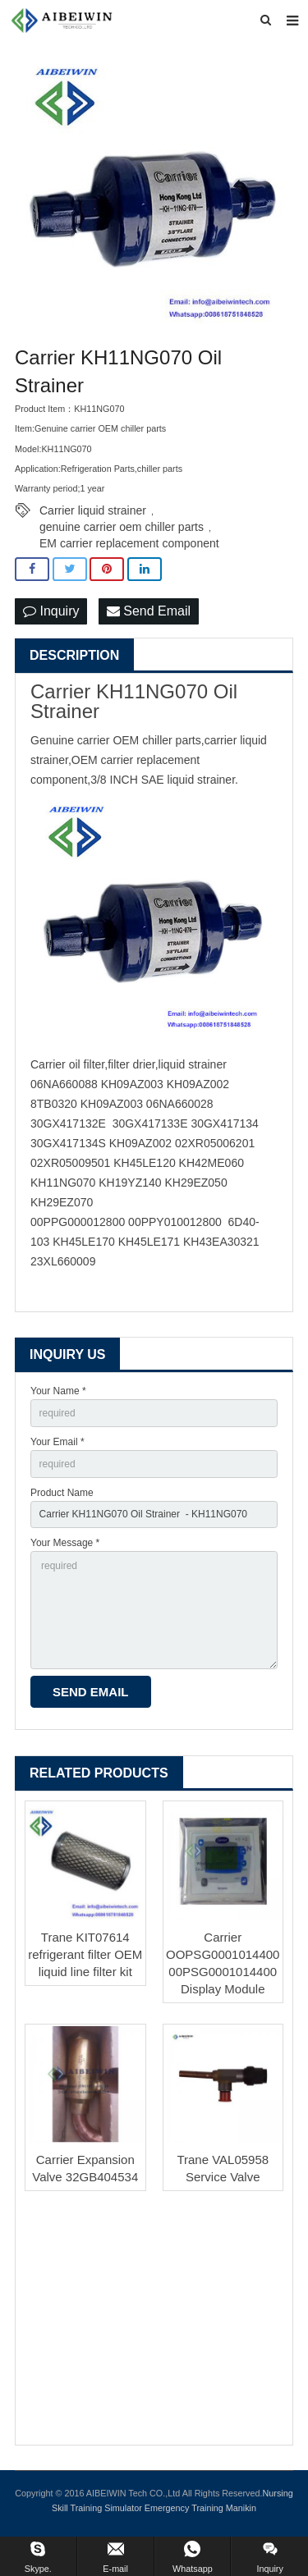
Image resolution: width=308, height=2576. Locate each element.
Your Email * (57, 1442)
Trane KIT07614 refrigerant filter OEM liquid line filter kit (85, 1954)
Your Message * (64, 1543)
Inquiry (51, 611)
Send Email (149, 611)
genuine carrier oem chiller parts (121, 526)
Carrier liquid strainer (92, 510)
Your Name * (58, 1391)
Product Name (62, 1492)
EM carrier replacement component (129, 543)
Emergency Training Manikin (200, 2508)
